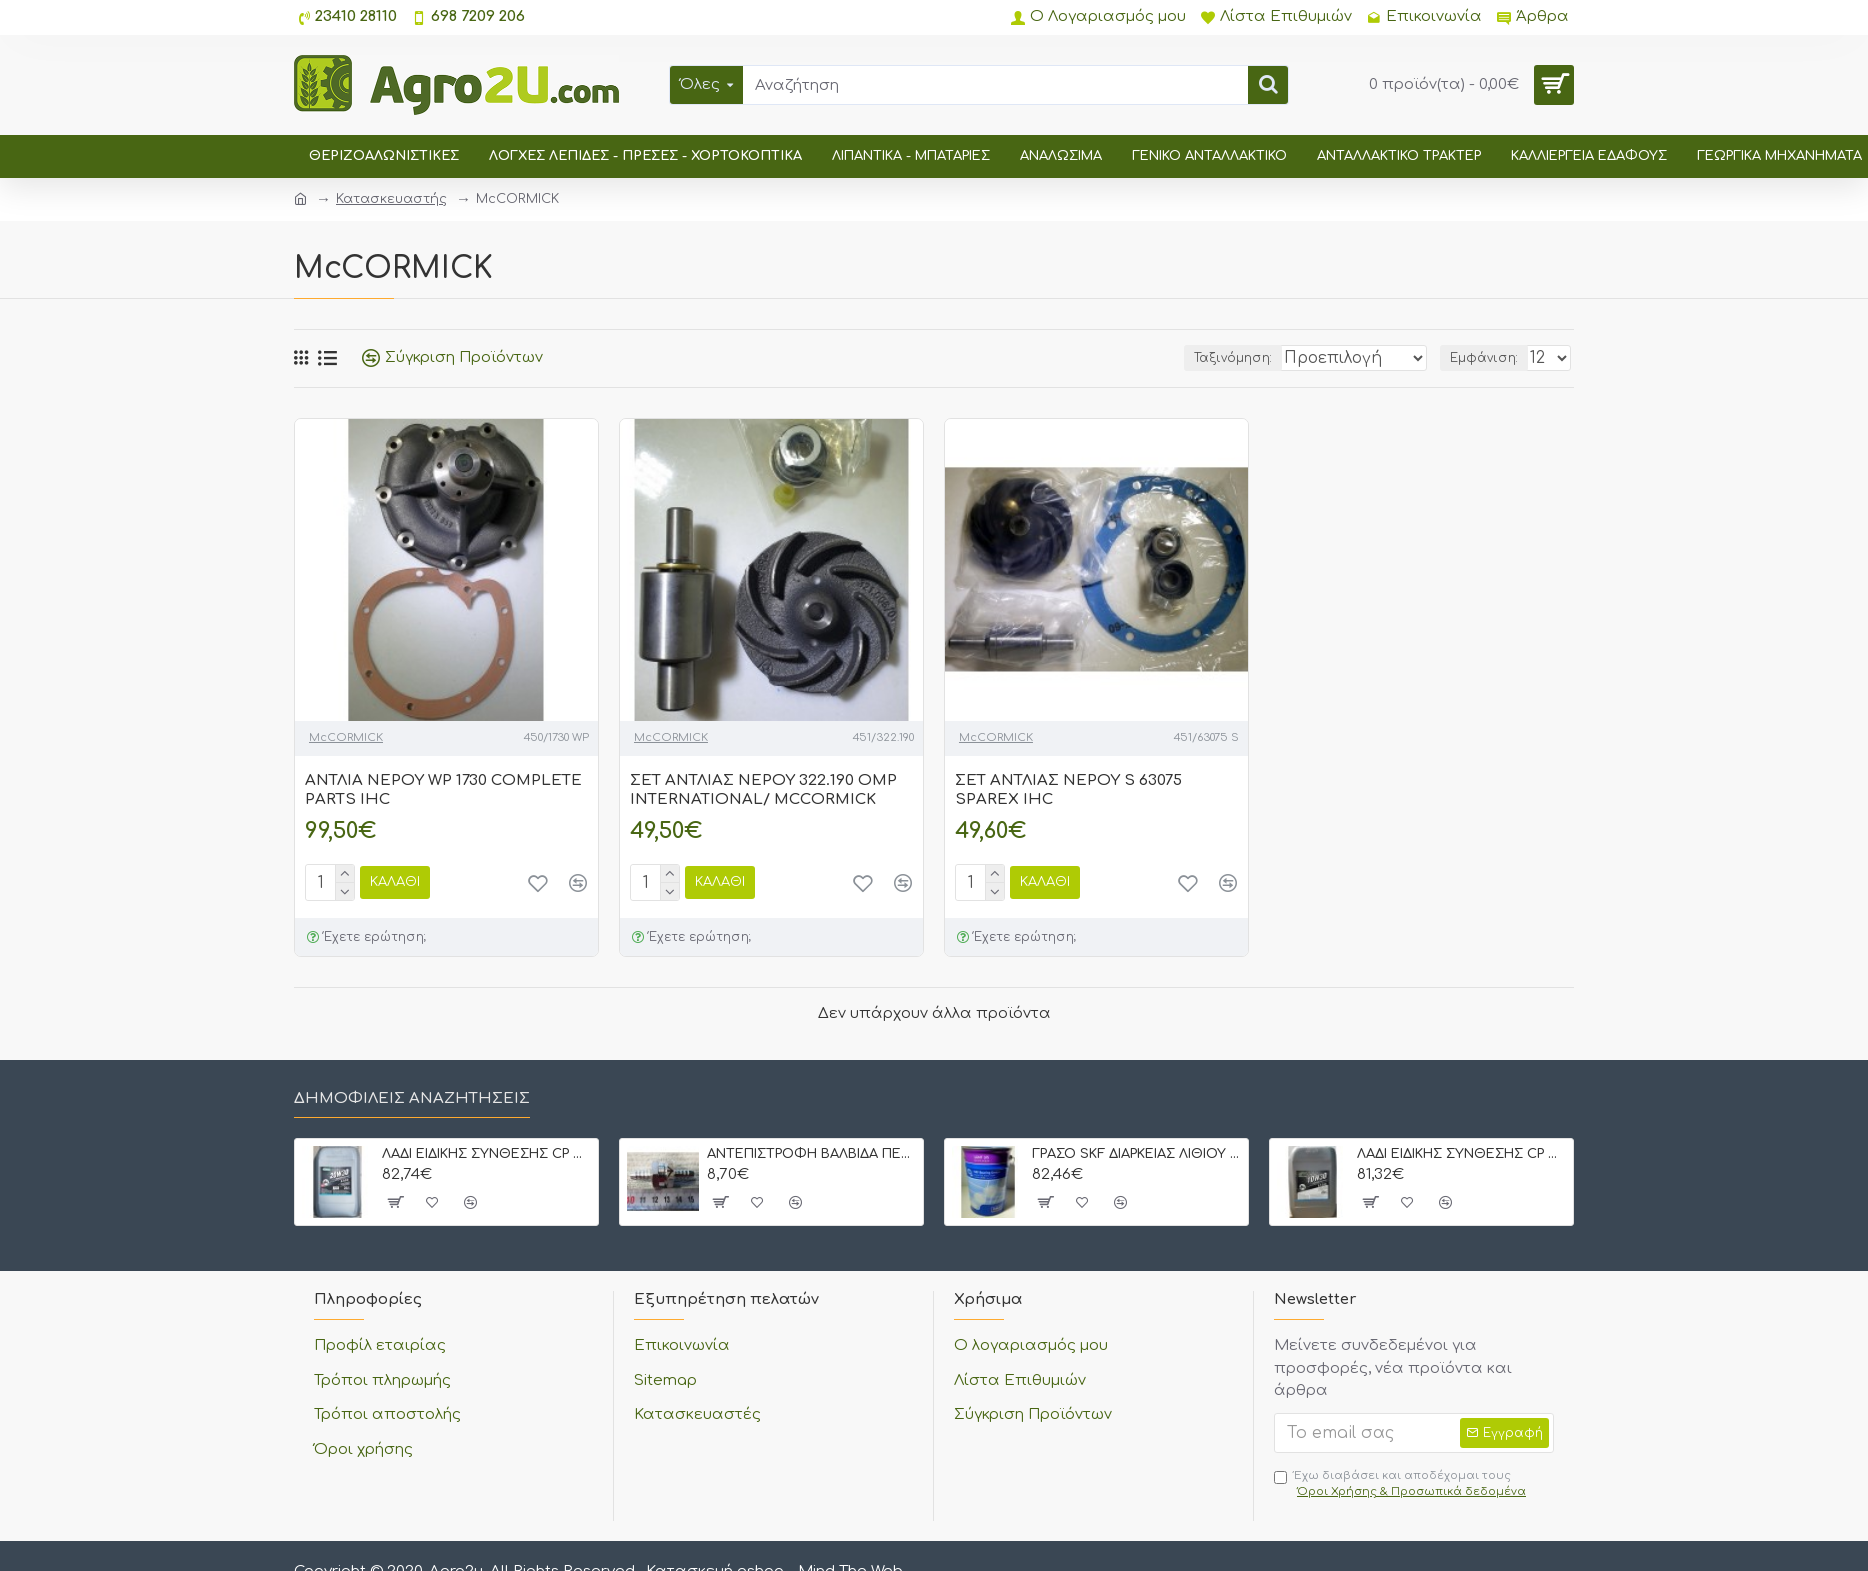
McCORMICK (346, 737)
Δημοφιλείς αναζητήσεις (412, 1098)
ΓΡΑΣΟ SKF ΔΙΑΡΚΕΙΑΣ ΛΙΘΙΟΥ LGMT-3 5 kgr (1136, 1154)
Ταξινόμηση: (1191, 358)
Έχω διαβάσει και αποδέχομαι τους (1401, 1485)
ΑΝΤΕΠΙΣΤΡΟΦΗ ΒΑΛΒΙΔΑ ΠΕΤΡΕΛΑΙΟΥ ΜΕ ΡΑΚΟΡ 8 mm (811, 1154)
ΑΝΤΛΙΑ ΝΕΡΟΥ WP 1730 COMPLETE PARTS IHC (443, 790)
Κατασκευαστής (391, 199)
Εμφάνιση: (1488, 358)
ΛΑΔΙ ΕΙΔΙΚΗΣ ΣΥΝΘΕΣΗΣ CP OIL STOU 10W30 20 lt (1461, 1154)
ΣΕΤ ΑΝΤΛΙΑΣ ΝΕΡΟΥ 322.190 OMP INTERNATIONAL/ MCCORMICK (763, 790)
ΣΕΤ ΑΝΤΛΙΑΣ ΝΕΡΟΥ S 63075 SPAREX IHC (1068, 790)
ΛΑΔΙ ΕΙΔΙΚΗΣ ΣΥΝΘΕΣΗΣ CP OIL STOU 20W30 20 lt (486, 1154)
